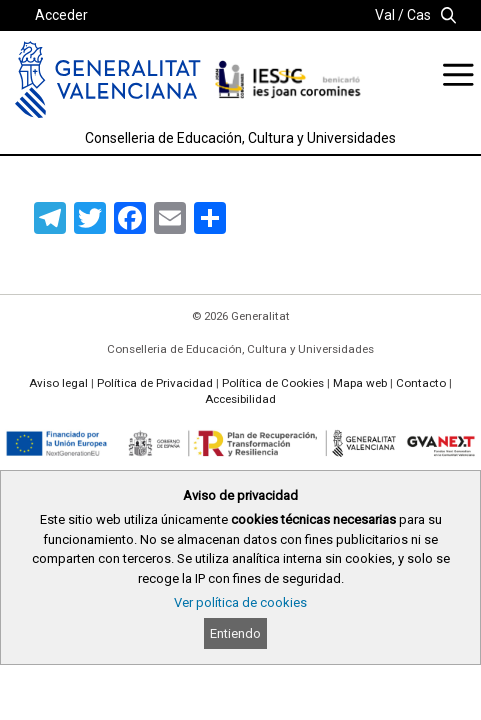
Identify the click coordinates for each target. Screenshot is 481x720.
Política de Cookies (273, 383)
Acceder (61, 15)
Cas (419, 15)
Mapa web (360, 383)
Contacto (421, 383)
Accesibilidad (240, 399)
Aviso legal (58, 383)
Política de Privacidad (155, 383)
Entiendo (235, 633)
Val (385, 15)
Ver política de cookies (240, 602)
